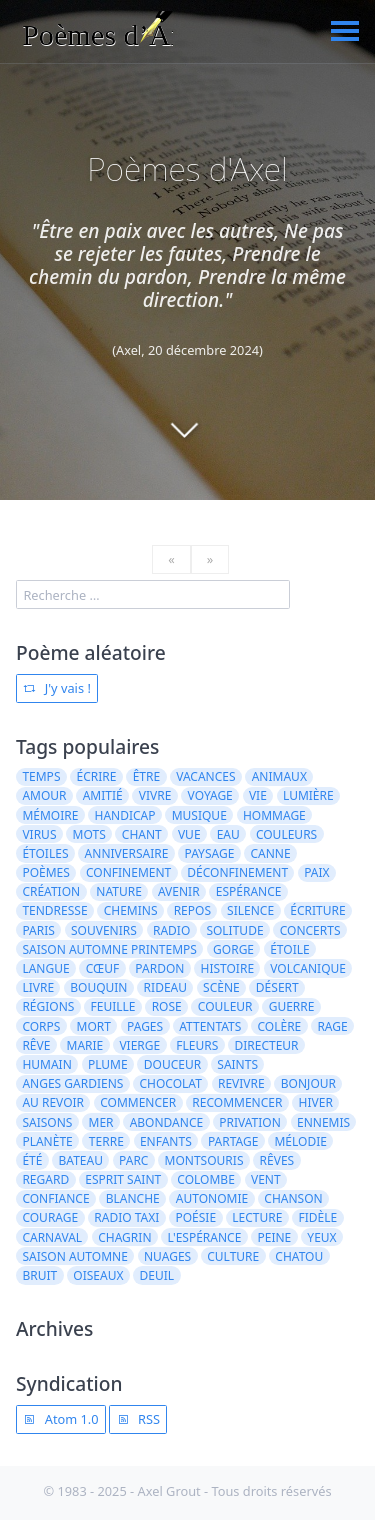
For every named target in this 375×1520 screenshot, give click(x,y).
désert (277, 987)
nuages (167, 1256)
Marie (85, 1045)
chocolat (170, 1083)
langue (45, 968)
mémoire (50, 815)
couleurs (286, 834)
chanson (293, 1198)
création (51, 891)
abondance (167, 1122)
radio (171, 930)
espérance (249, 891)
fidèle (317, 1217)
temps (41, 776)
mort (94, 1026)
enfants (166, 1141)
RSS (138, 1419)
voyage (210, 795)
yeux (321, 1237)
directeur (266, 1045)
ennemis (323, 1122)
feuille (113, 1006)
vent (266, 1179)
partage (233, 1141)
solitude (234, 930)
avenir (179, 891)
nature (119, 891)
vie (258, 795)
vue (189, 834)
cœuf (102, 968)
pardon (159, 968)
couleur (225, 1006)
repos (192, 910)
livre (38, 987)
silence (250, 910)
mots (89, 834)
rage (332, 1026)
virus (39, 834)
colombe (206, 1179)
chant (142, 834)
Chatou (299, 1256)
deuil (157, 1275)
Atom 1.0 (60, 1419)
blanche (133, 1198)
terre (106, 1141)
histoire (228, 968)
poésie (195, 1217)
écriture (317, 910)
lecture (257, 1217)
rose (167, 1006)
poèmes (45, 872)
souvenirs (104, 930)
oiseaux (98, 1275)
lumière (308, 795)
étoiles (45, 853)
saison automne (74, 1256)
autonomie (212, 1198)
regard (45, 1179)
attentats (210, 1026)
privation (250, 1122)
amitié (103, 795)
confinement (128, 872)
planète (47, 1141)
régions (48, 1006)
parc (133, 1160)
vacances (205, 776)
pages (145, 1026)
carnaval (52, 1237)
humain (46, 1064)
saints (237, 1064)
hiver (316, 1102)
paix (316, 872)
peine (274, 1237)
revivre (241, 1083)
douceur (172, 1064)
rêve (36, 1045)
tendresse (54, 910)
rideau (165, 987)
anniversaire (127, 853)
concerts (310, 930)
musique (199, 815)
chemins (131, 910)
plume (108, 1064)
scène (221, 987)
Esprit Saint (123, 1179)
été (32, 1160)
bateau (81, 1160)
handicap (125, 815)
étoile (290, 949)
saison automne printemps (109, 949)
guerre (292, 1006)
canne (270, 853)
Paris (38, 930)
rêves (277, 1160)
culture (233, 1256)
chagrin (124, 1237)
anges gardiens (72, 1083)
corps (41, 1026)
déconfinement (237, 872)
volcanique (308, 968)
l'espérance (205, 1237)
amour (44, 795)
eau (228, 834)
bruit (39, 1275)
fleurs (197, 1045)
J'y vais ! (56, 688)
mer (101, 1122)
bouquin (98, 987)
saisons (47, 1122)
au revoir (53, 1102)
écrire (97, 776)
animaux (279, 776)
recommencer (237, 1102)
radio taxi (126, 1217)
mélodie (300, 1141)
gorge (233, 949)
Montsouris (204, 1160)
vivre (155, 795)
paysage (209, 853)
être (146, 776)
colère (279, 1026)
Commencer (138, 1102)
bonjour (308, 1083)
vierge (139, 1045)
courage (50, 1217)
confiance (55, 1198)
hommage (274, 815)
